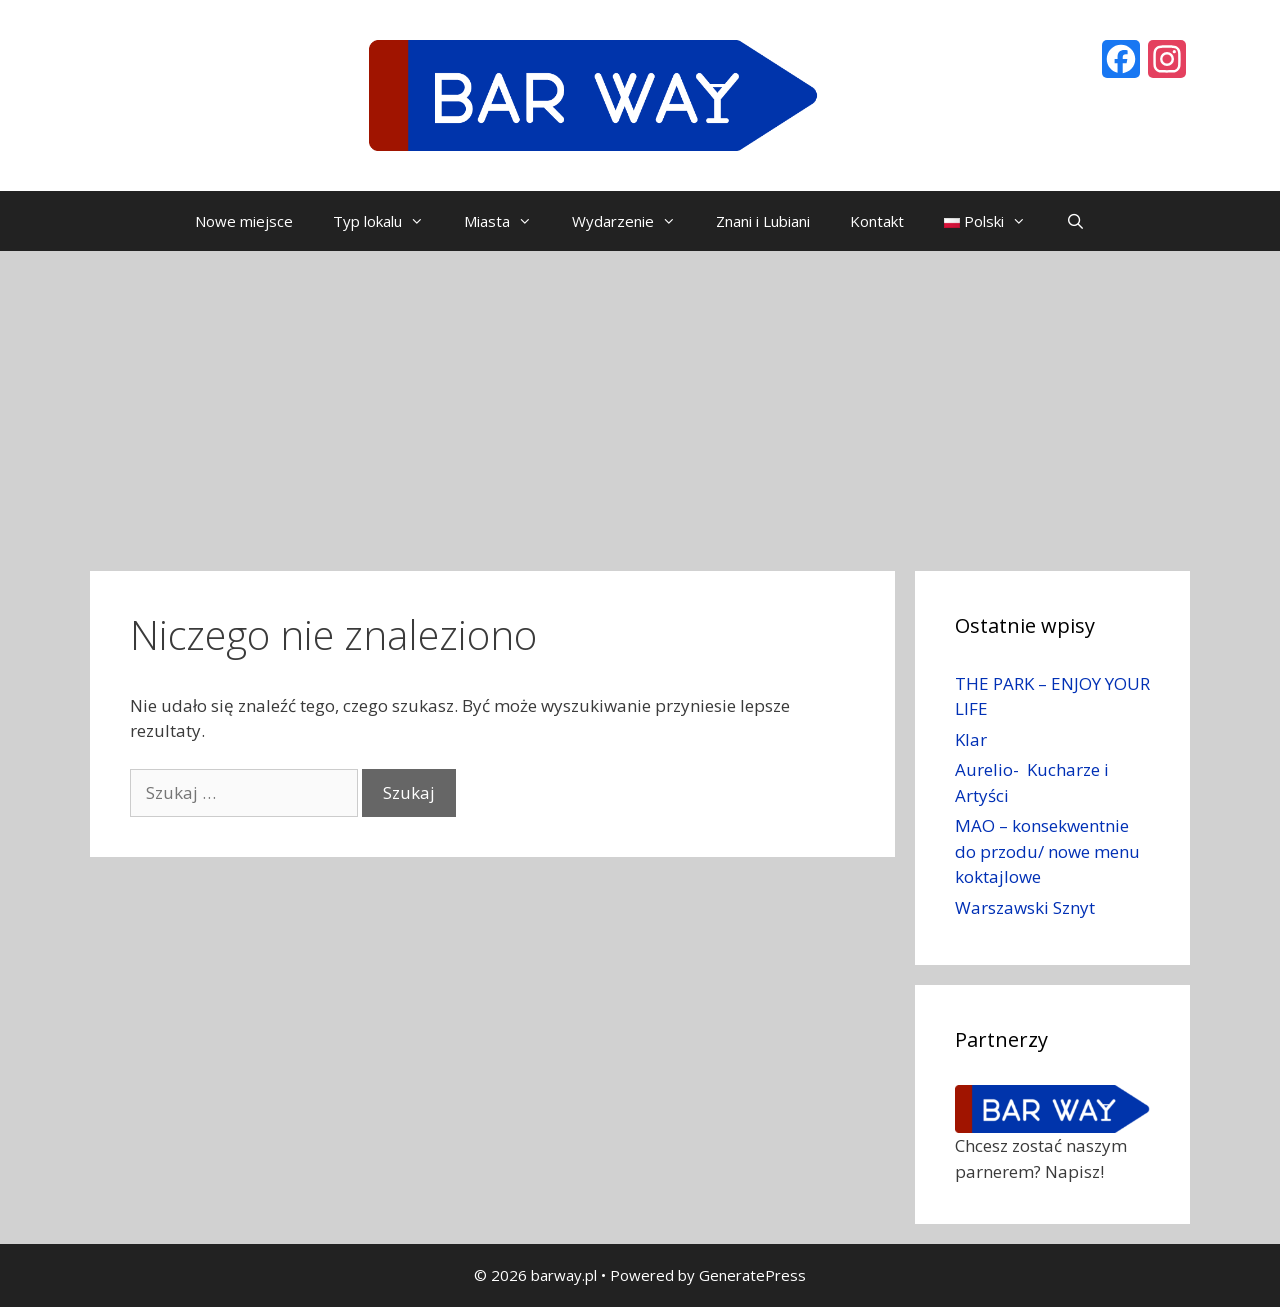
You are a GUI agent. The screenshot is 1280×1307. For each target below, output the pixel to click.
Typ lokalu (388, 221)
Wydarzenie (634, 221)
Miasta (508, 221)
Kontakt (877, 221)
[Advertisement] (640, 401)
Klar (971, 739)
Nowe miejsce (244, 221)
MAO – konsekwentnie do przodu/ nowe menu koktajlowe (1047, 851)
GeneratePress (752, 1275)
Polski (995, 221)
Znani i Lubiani (763, 221)
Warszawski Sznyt (1025, 907)
